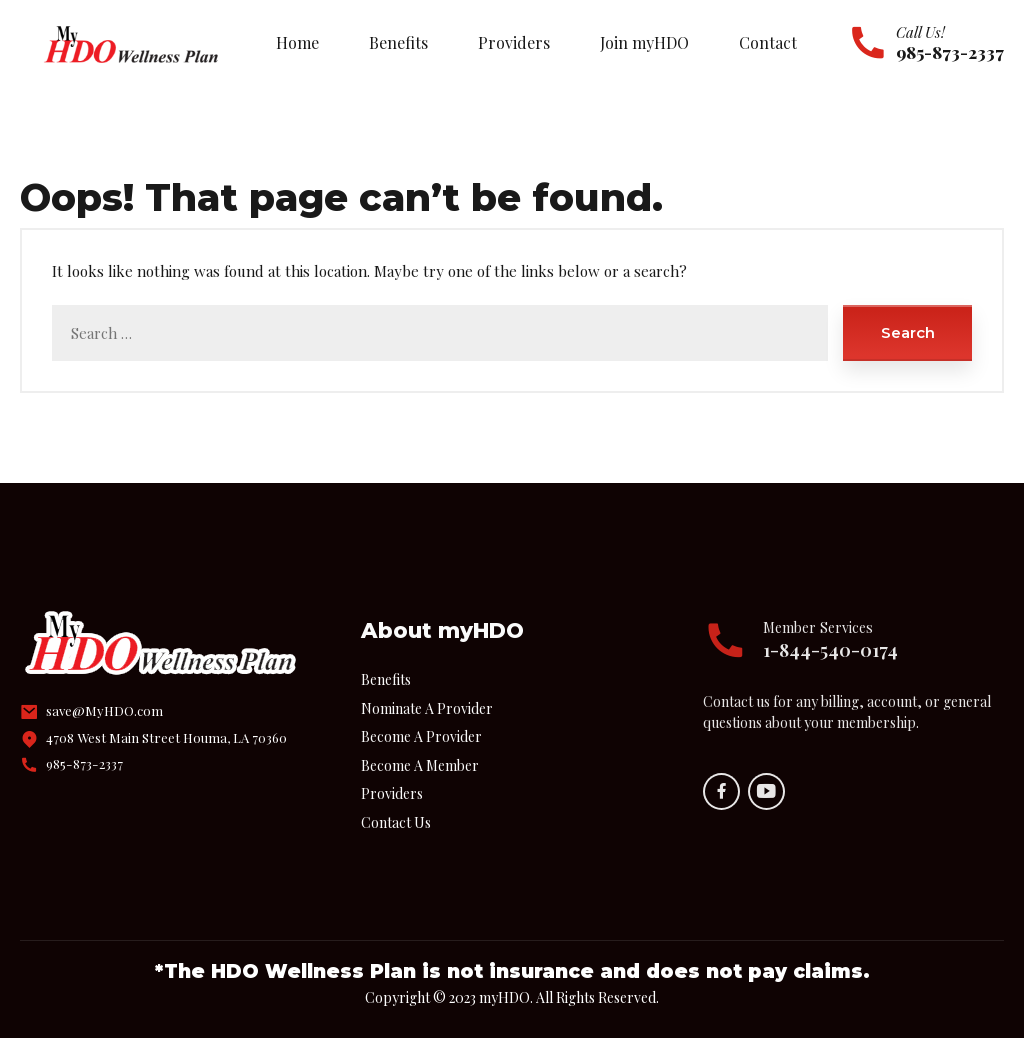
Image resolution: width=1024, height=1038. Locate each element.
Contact (768, 42)
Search (908, 332)
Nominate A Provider (427, 708)
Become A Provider (421, 736)
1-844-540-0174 (830, 649)
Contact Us (396, 822)
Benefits (398, 42)
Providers (514, 42)
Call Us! (920, 32)
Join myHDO (644, 42)
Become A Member (420, 765)
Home (297, 42)
